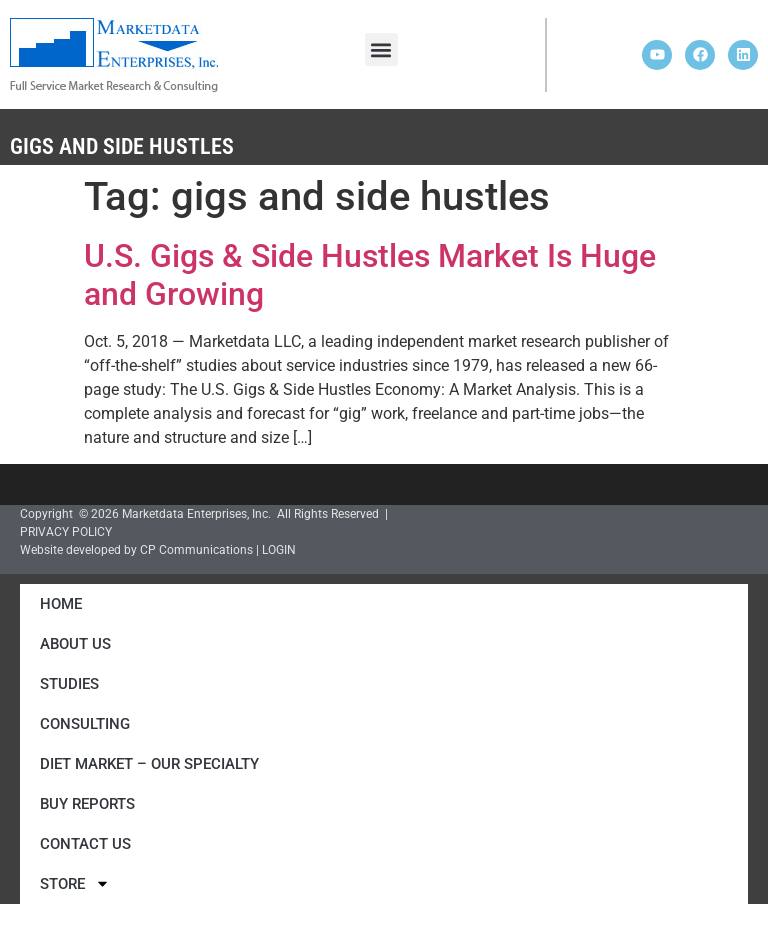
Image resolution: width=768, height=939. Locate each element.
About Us (75, 644)
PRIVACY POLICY (66, 532)
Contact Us (85, 844)
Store (75, 883)
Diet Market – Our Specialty (149, 764)
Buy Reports (87, 804)
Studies (69, 684)
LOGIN (279, 550)
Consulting (85, 724)
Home (61, 604)
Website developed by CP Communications (136, 550)
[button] (381, 49)
